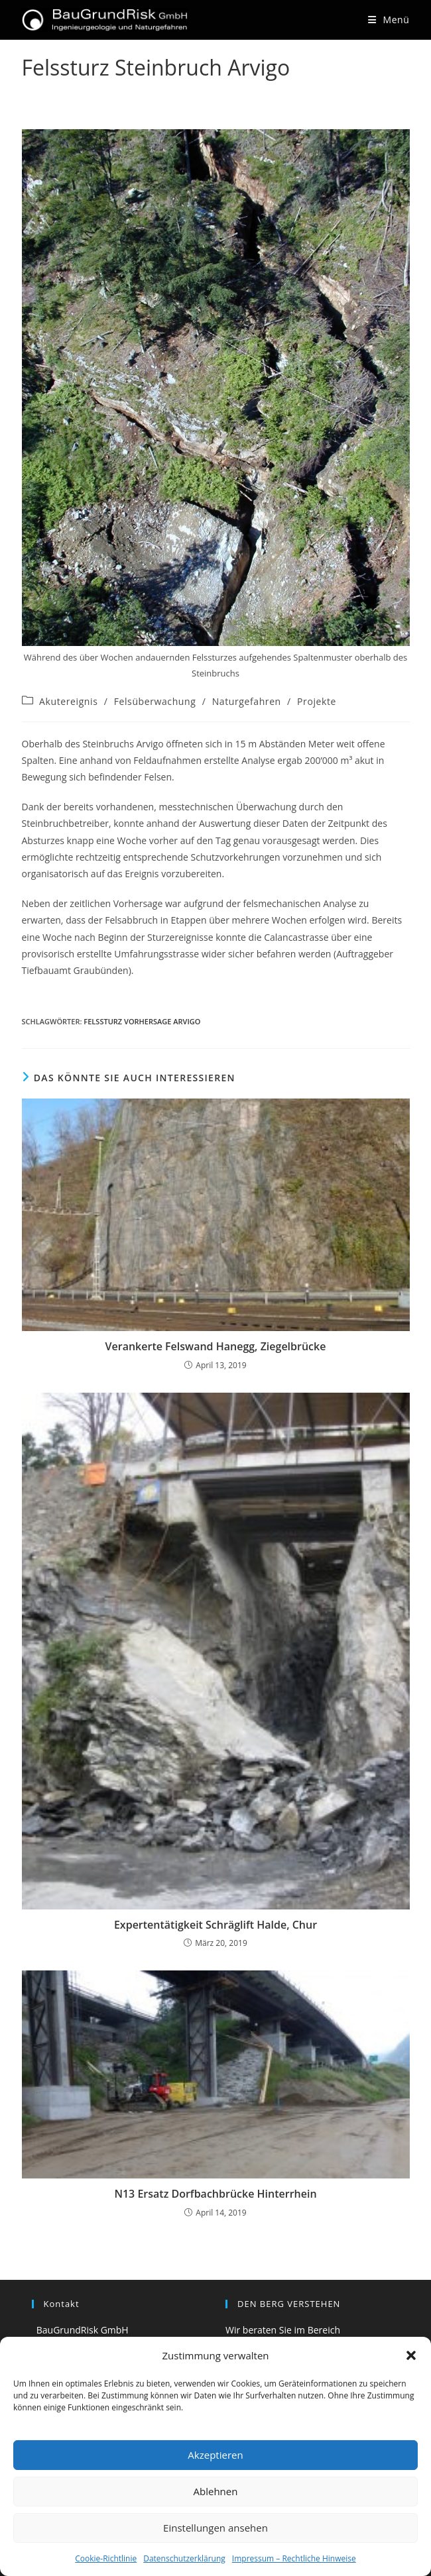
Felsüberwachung (155, 701)
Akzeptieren (215, 2454)
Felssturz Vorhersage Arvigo (142, 1021)
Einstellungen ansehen (215, 2527)
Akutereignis (68, 701)
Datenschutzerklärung (184, 2558)
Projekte (316, 701)
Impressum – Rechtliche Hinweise (294, 2558)
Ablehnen (216, 2491)
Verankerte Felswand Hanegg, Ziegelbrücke (215, 1346)
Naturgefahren (246, 701)
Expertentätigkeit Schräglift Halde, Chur (215, 1924)
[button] (411, 2355)
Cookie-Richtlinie (106, 2558)
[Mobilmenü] (389, 19)
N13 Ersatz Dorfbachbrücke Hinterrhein (215, 2193)
